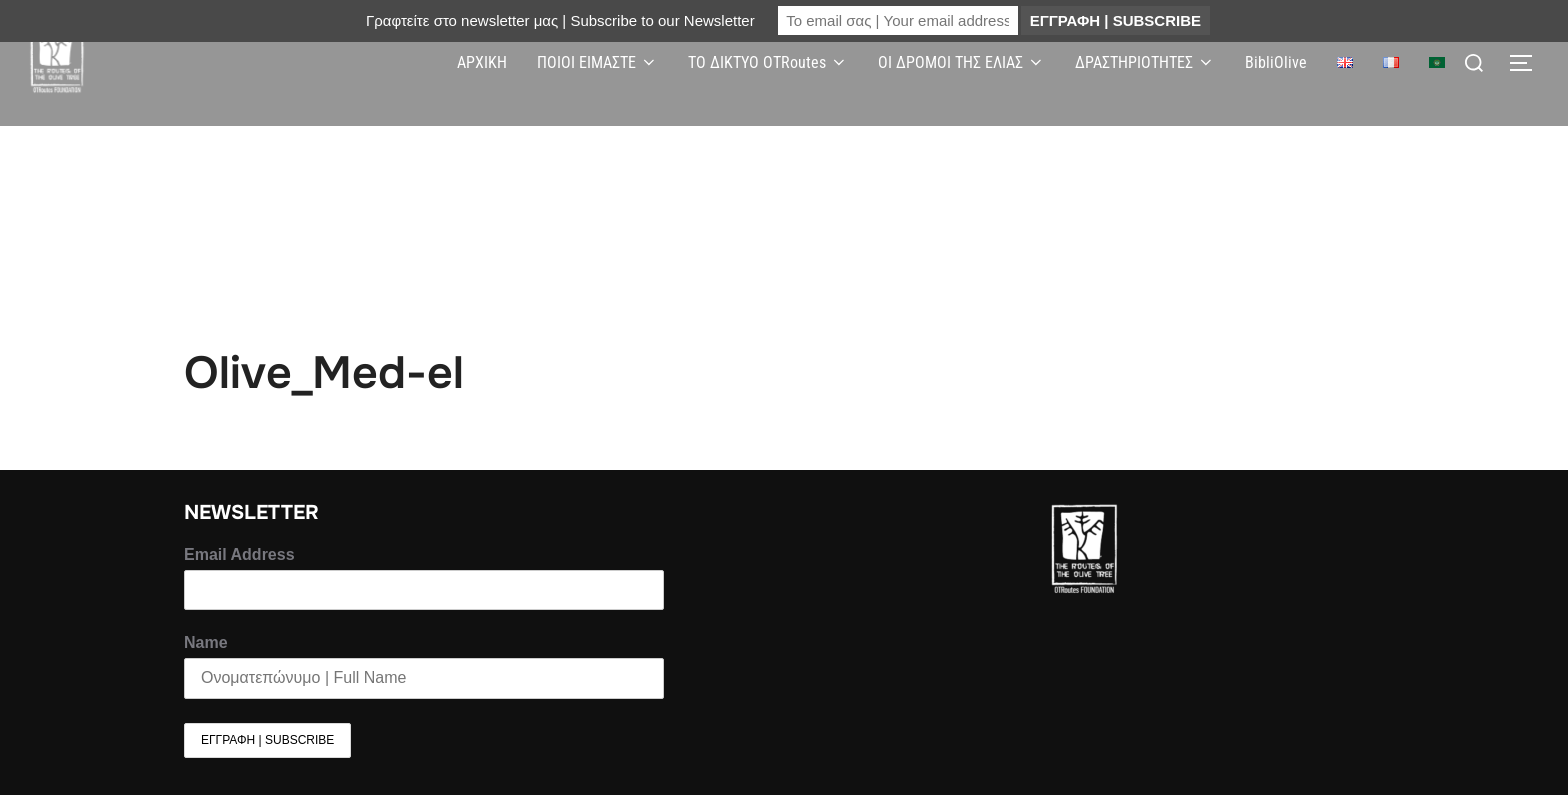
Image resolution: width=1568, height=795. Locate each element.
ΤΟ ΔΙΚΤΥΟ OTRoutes (768, 62)
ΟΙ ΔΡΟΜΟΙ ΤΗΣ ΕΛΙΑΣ (961, 62)
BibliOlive (1276, 62)
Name (206, 642)
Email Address (239, 554)
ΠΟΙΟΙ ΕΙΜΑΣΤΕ (597, 62)
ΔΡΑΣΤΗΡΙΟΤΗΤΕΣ (1145, 62)
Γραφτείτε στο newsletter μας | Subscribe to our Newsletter (560, 20)
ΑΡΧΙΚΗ (482, 62)
